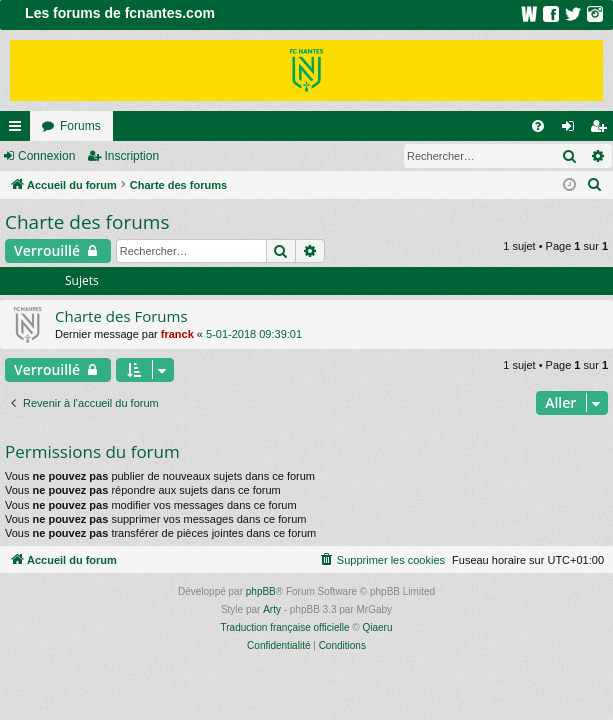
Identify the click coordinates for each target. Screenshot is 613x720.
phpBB (261, 591)
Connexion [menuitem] (572, 130)
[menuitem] (538, 126)
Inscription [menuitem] (602, 130)
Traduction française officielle (285, 627)
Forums (80, 126)
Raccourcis (19, 130)
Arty (272, 609)
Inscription (131, 156)
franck (177, 334)
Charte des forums (87, 222)
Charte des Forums (121, 316)
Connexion (46, 156)
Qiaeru (377, 627)
